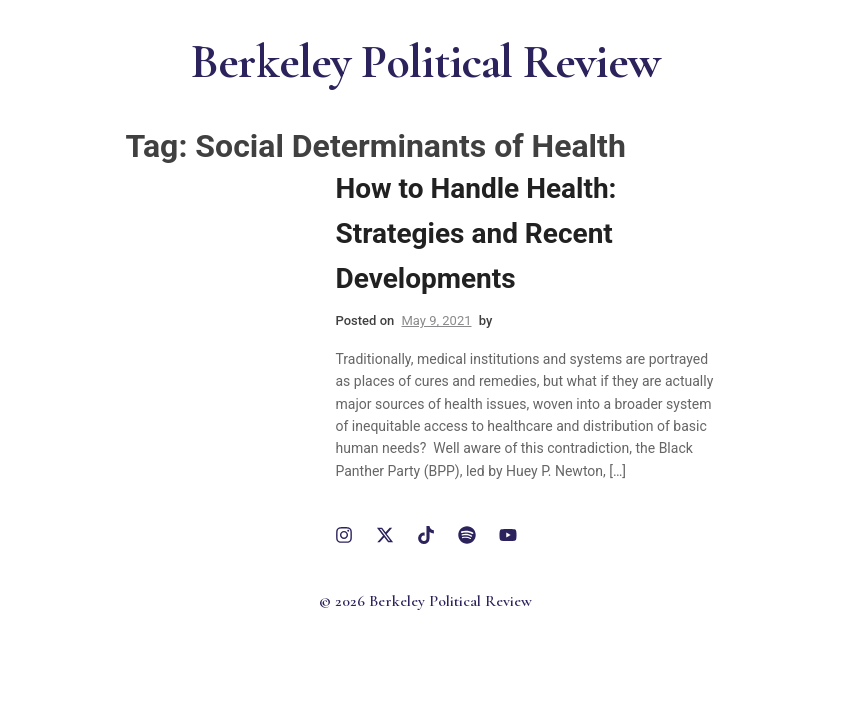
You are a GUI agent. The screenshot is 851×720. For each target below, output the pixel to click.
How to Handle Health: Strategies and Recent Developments (476, 233)
